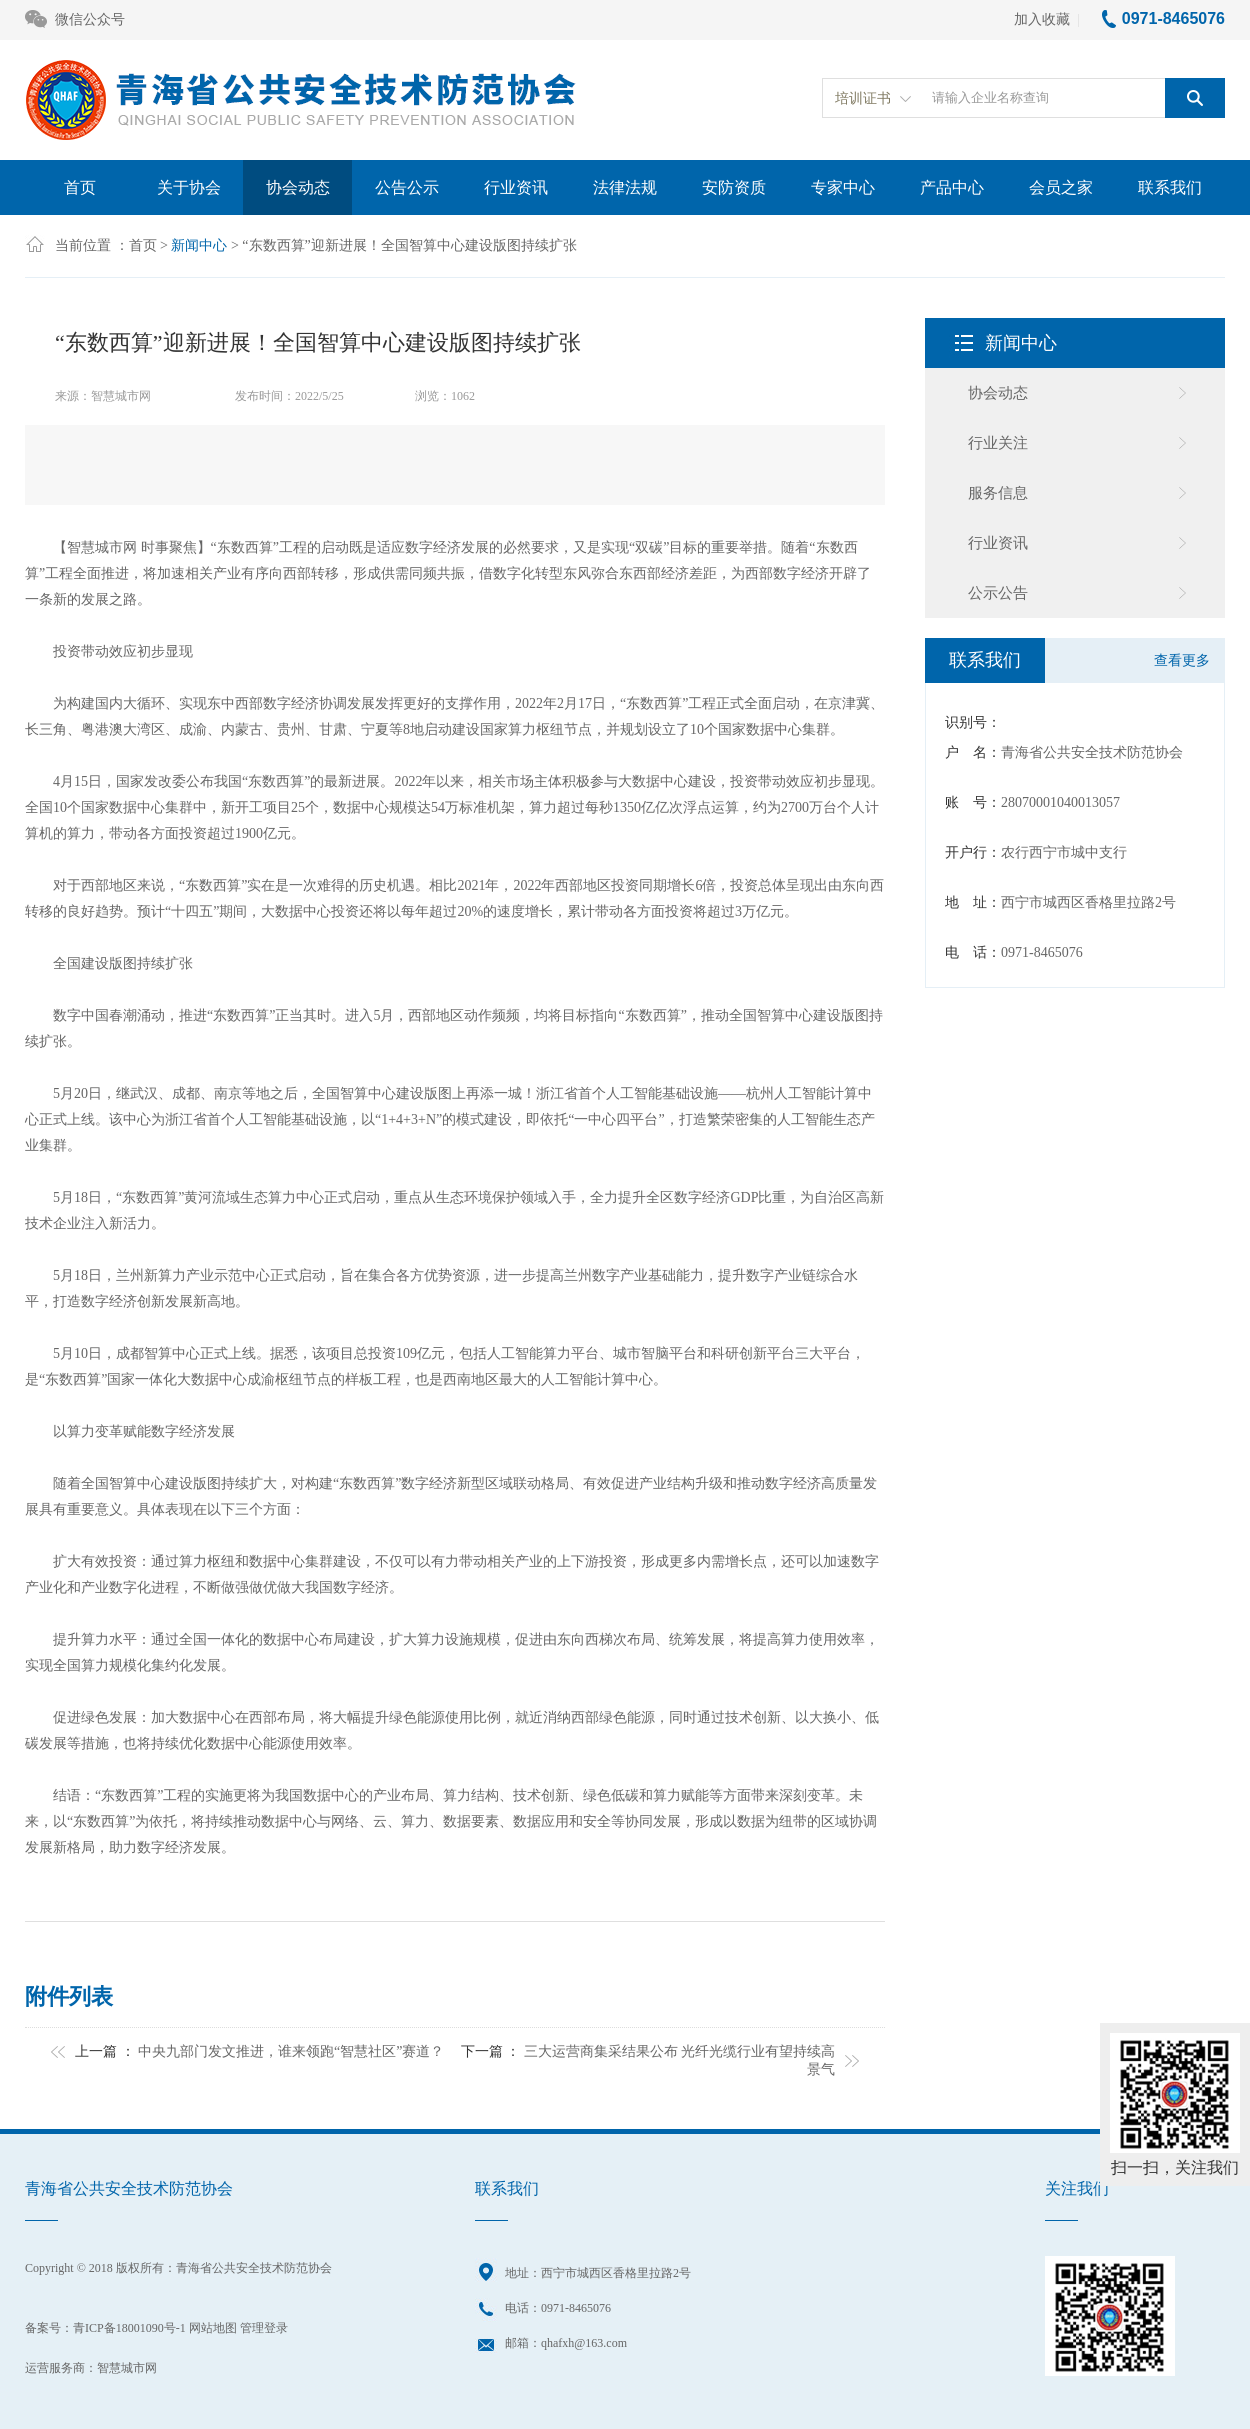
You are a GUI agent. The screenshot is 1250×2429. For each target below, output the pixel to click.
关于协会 (189, 187)
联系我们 (1170, 187)
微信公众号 (75, 20)
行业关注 (998, 443)
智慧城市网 (127, 2368)
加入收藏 (1042, 19)
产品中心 (952, 187)
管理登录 (264, 2328)
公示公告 (998, 593)
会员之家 (1061, 187)
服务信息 (998, 493)
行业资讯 (516, 187)
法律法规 (625, 187)
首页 (80, 187)
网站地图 (213, 2328)
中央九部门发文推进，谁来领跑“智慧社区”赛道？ (291, 2051)
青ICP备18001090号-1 (129, 2328)
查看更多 (1182, 660)
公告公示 (407, 187)
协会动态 (298, 187)
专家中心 (843, 187)
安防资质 (734, 187)
